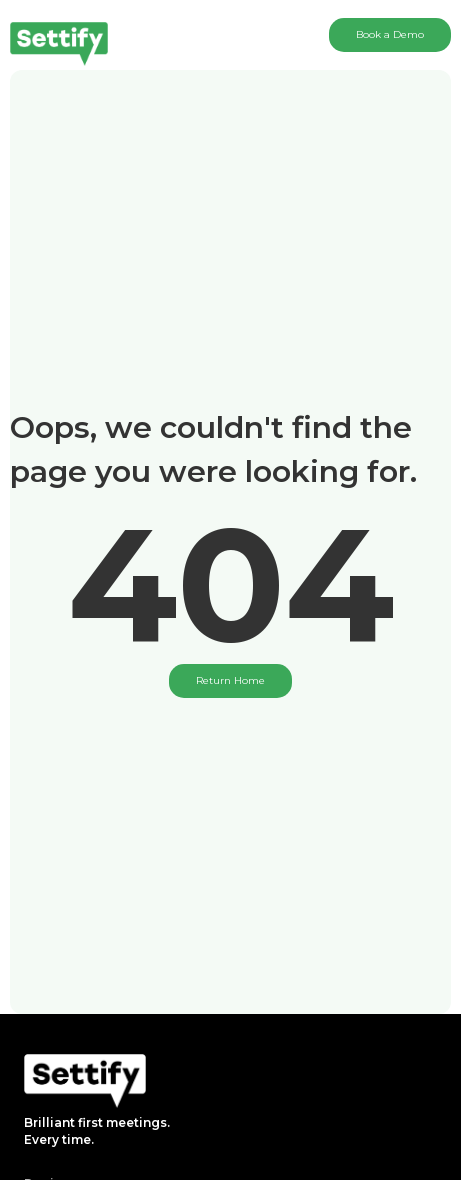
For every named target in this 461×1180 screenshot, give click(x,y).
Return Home (230, 680)
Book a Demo (390, 34)
